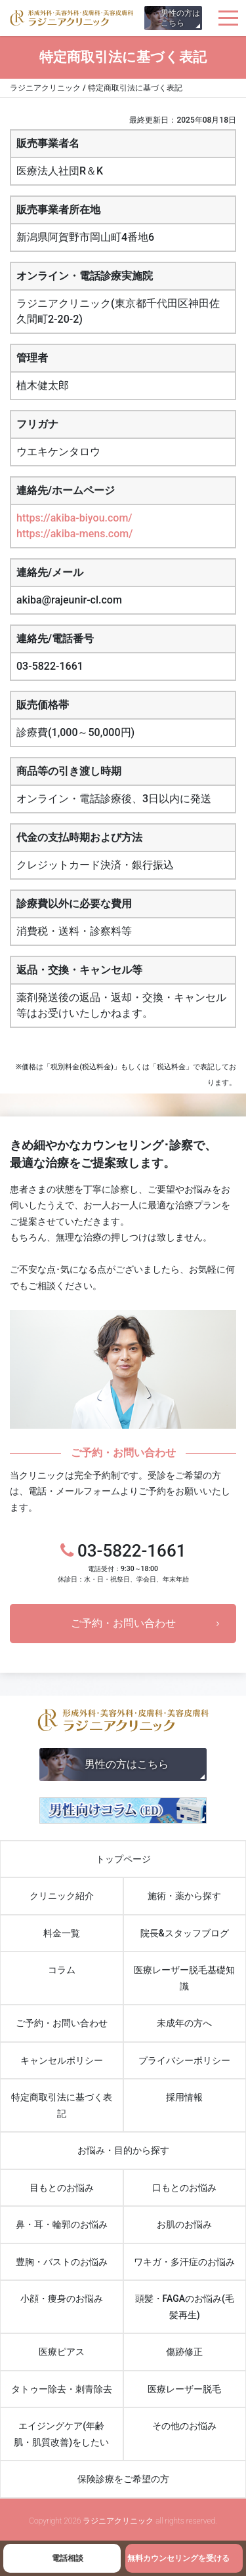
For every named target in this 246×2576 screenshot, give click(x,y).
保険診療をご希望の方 (123, 2479)
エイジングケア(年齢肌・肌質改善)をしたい (61, 2434)
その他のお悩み (184, 2426)
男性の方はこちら (180, 18)
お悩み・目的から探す (123, 2150)
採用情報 (184, 2097)
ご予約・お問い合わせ (123, 1623)
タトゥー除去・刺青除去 (61, 2389)
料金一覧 (61, 1933)
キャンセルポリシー (61, 2060)
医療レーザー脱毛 (184, 2389)
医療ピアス (62, 2351)
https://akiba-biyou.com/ (74, 518)
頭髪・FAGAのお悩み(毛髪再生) (184, 2306)
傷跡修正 (184, 2351)
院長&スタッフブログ (184, 1933)
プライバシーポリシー (184, 2060)
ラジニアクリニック (72, 18)
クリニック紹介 (62, 1896)
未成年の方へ (184, 2023)
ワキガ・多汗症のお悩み (184, 2262)
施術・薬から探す (184, 1896)
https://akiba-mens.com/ (74, 533)
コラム (61, 1970)
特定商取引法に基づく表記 (61, 2105)
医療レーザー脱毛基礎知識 (184, 1978)
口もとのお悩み (184, 2187)
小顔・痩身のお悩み (61, 2298)
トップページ (123, 1859)
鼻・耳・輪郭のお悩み (62, 2224)
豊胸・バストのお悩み (62, 2262)
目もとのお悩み (62, 2187)
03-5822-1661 (123, 1562)
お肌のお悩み (184, 2224)
